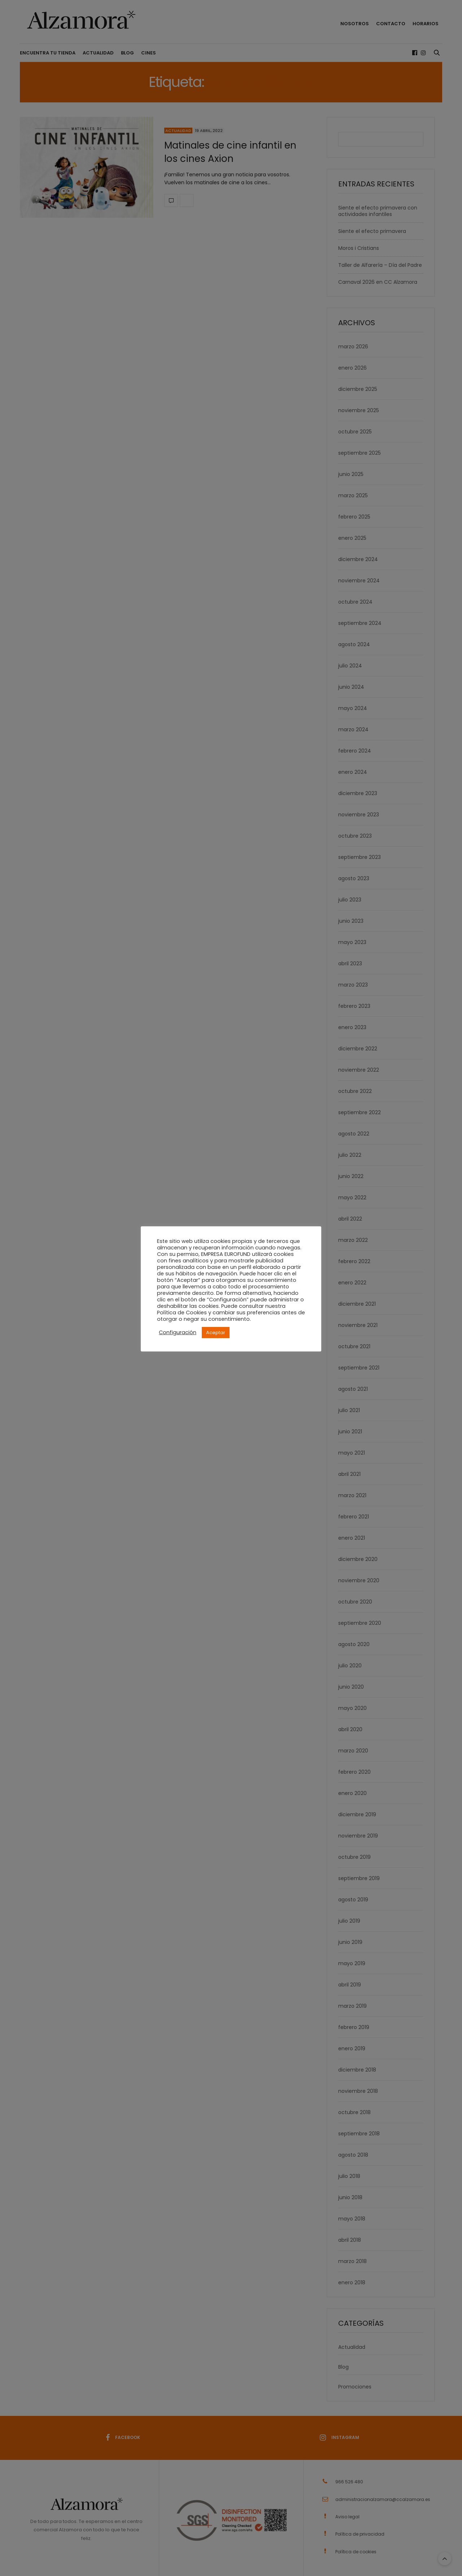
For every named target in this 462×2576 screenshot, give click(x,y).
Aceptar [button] (215, 1332)
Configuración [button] (177, 1332)
